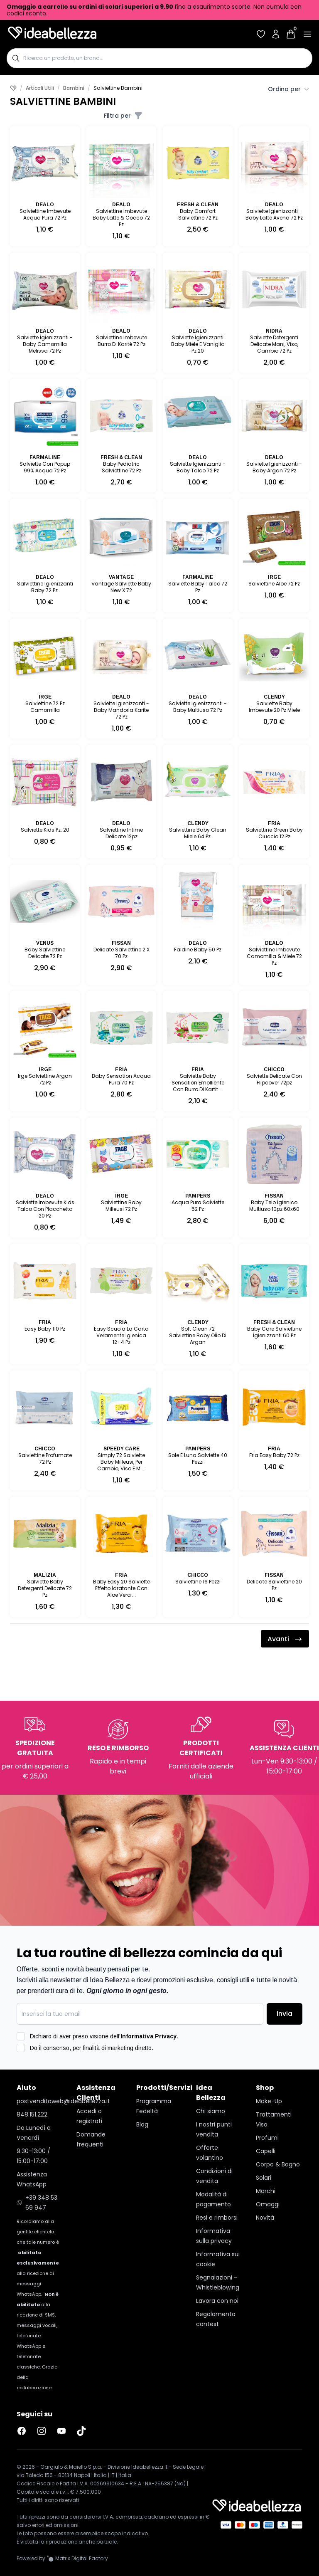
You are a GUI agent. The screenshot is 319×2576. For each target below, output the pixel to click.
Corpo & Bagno (278, 2164)
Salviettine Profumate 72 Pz (45, 1458)
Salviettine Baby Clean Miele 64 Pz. (197, 833)
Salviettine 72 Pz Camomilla (45, 707)
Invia (284, 2013)
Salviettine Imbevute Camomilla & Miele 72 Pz (274, 956)
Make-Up (269, 2101)
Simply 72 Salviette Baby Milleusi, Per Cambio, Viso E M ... (121, 1462)
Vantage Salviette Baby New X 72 (121, 587)
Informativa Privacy (148, 2036)
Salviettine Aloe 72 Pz (274, 583)
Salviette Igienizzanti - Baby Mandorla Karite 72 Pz (121, 710)
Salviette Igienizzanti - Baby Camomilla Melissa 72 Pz (45, 344)
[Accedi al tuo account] (276, 34)
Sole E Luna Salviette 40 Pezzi (197, 1458)
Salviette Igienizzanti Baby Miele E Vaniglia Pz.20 (198, 344)
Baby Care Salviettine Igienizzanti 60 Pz (274, 1332)
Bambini (73, 88)
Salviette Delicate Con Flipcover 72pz (274, 1079)
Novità (265, 2217)
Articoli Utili (40, 88)
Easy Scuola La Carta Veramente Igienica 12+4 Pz (121, 1335)
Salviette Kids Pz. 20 (45, 829)
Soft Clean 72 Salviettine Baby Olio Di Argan (197, 1335)
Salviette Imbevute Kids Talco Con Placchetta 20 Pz (45, 1209)
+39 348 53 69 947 (37, 2202)
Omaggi (268, 2204)
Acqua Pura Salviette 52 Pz (198, 1206)
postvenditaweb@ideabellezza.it (40, 2101)
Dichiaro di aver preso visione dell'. (104, 2036)
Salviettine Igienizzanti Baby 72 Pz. (45, 587)
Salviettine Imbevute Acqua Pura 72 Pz (45, 214)
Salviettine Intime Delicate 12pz (121, 833)
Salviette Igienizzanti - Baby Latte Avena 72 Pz (274, 214)
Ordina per (288, 89)
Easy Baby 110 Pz (45, 1328)
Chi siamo (210, 2111)
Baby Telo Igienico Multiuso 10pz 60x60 (274, 1206)
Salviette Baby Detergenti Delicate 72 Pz (45, 1588)
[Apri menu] (307, 34)
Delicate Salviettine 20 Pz (274, 1585)
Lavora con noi (217, 2301)
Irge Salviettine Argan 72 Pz (45, 1079)
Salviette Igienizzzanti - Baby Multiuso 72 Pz (198, 707)
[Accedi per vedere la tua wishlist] (261, 34)
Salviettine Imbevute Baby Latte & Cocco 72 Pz (121, 217)
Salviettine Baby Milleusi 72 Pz (121, 1206)
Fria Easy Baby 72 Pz (274, 1455)
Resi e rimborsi (217, 2217)
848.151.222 (32, 2114)
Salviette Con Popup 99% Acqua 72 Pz (45, 467)
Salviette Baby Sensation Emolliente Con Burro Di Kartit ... (198, 1082)
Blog (142, 2124)
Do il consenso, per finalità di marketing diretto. (91, 2048)
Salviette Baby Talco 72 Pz (197, 587)
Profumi (267, 2138)
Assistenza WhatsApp (32, 2179)
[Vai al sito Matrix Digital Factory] (77, 2558)
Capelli (265, 2151)
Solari (263, 2177)
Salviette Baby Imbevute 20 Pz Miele (274, 707)
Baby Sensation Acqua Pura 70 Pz (121, 1079)
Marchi (265, 2191)
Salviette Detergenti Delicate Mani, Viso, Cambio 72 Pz (274, 344)
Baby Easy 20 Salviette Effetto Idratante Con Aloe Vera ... (121, 1588)
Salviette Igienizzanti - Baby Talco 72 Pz (198, 467)
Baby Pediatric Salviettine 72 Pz (121, 467)
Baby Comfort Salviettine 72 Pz (198, 214)
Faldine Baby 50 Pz (197, 949)
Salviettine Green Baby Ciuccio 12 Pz (274, 833)
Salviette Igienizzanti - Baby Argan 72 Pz (274, 467)
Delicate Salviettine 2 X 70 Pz (121, 953)
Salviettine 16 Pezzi (198, 1581)
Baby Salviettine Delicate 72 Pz (45, 953)
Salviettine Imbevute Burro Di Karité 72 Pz (121, 341)
